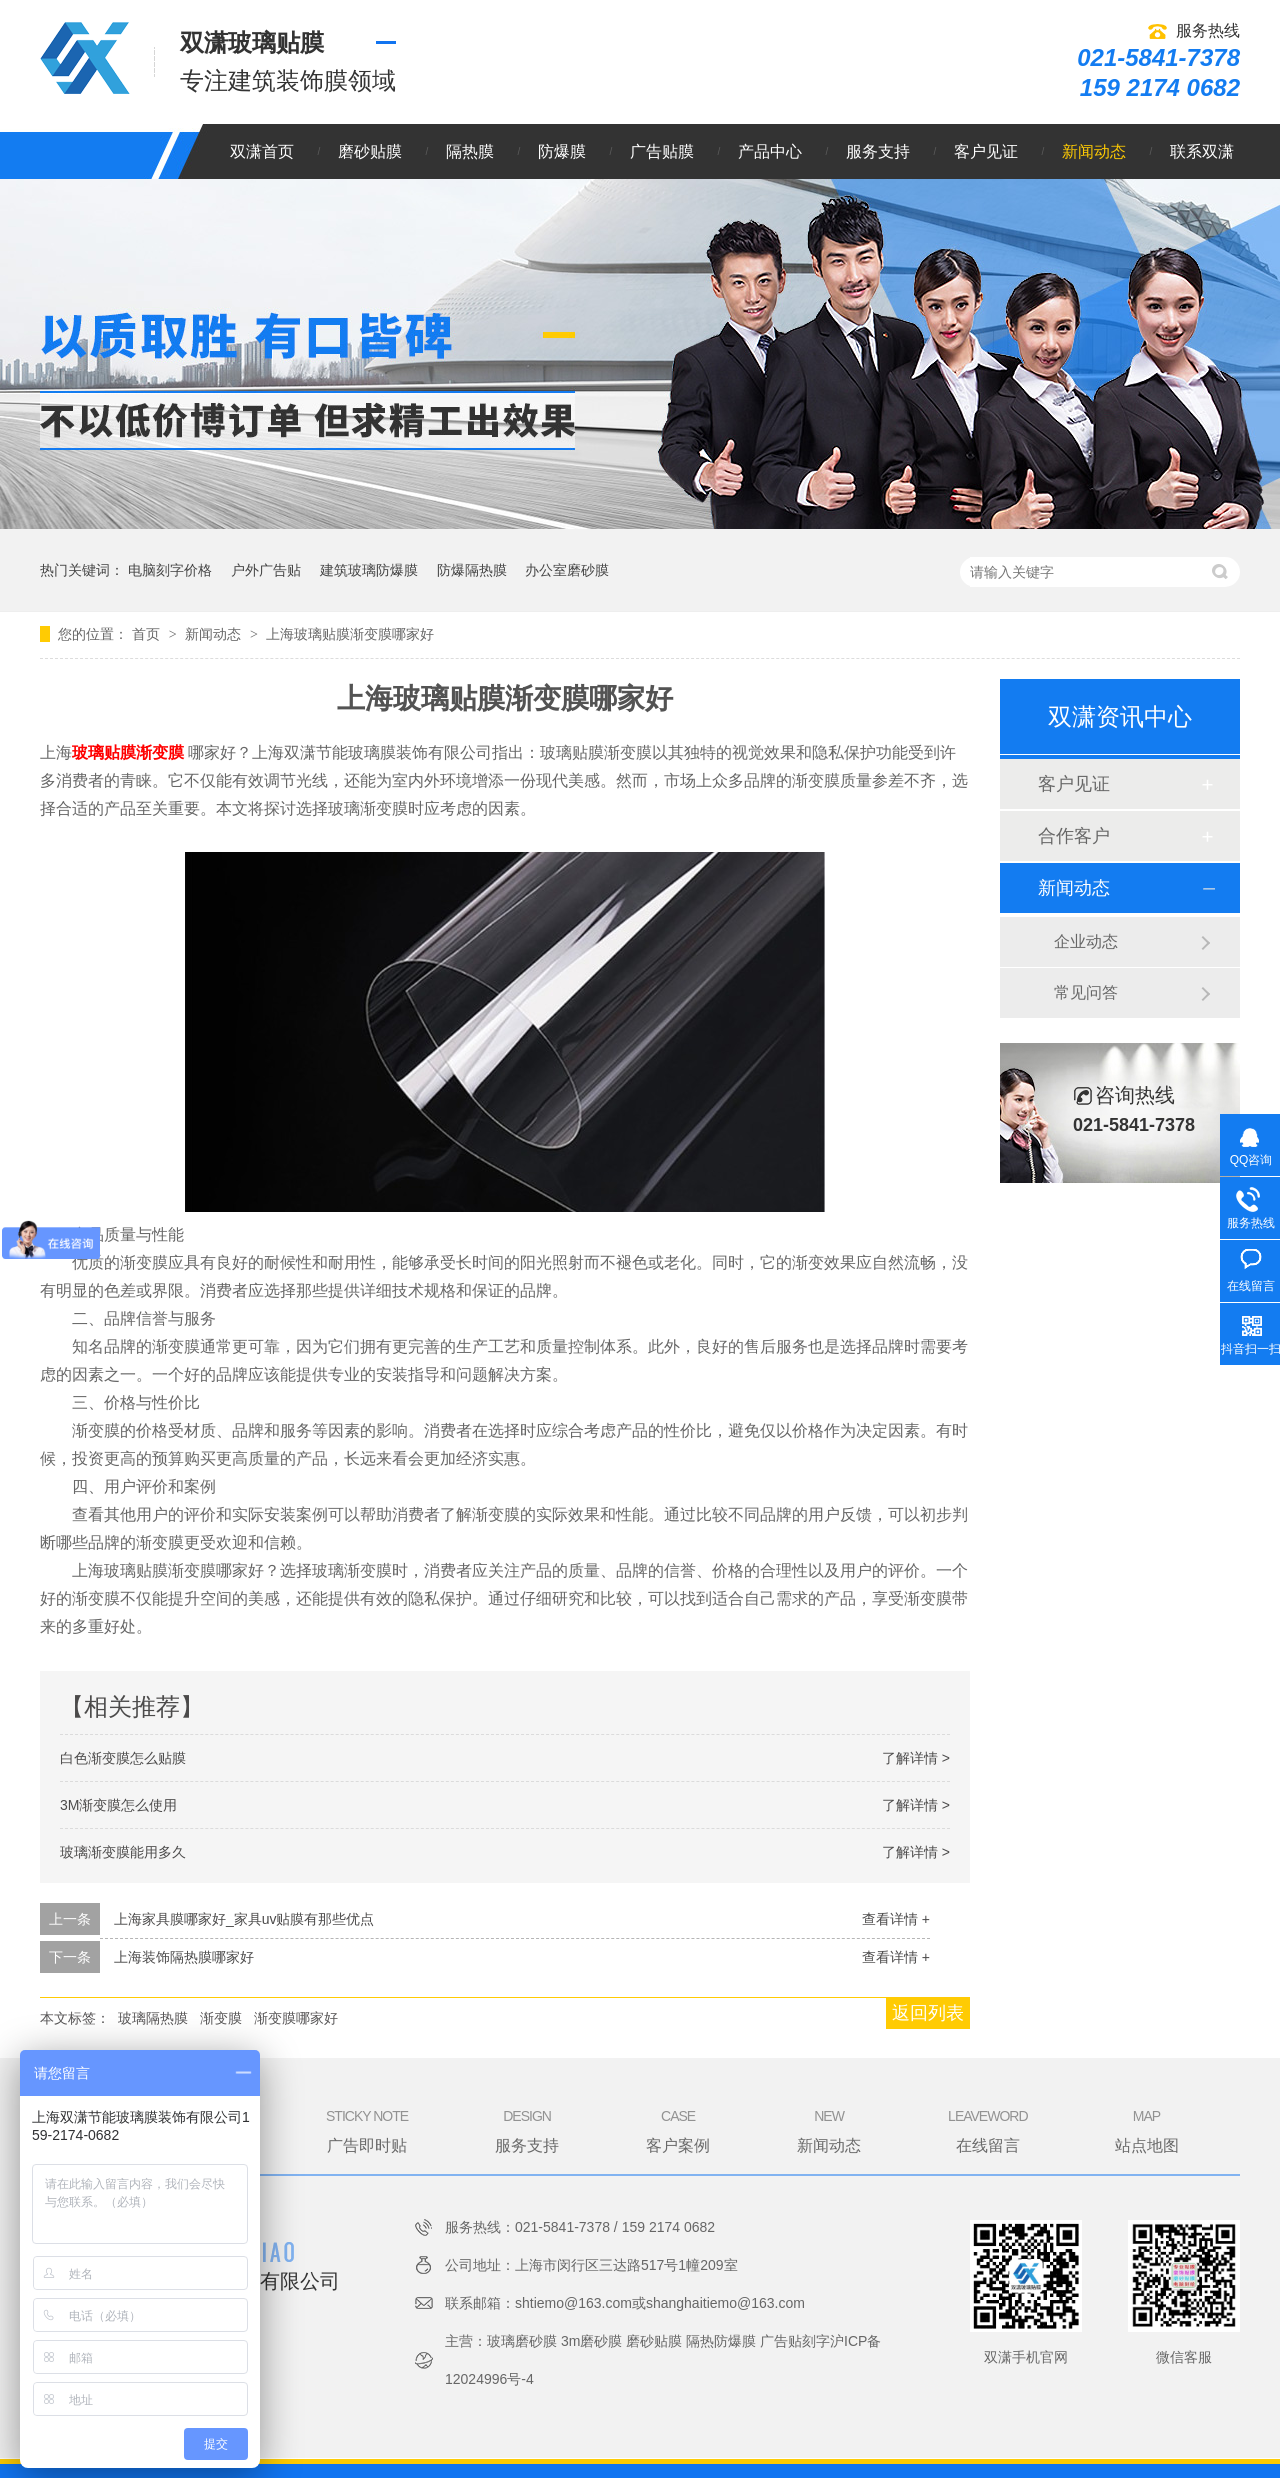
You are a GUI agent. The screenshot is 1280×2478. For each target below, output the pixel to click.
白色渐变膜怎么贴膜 (123, 1758)
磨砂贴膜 (370, 151)
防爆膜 (562, 151)
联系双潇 (1202, 151)
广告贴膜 (662, 151)
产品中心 (770, 151)
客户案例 (678, 2130)
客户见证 (986, 151)
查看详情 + (896, 1919)
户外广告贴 (266, 570)
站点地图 (1147, 2130)
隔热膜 (470, 151)
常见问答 (1086, 992)
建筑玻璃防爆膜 (369, 570)
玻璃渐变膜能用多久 (123, 1852)
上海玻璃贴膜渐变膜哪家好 (350, 634)
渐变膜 (221, 2018)
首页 (148, 634)
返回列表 (928, 2013)
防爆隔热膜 (472, 570)
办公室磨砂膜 (567, 570)
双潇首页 (262, 151)
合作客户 (1074, 836)
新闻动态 (1094, 151)
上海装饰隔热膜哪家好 (184, 1957)
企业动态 (1086, 941)
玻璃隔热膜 (153, 2018)
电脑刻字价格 (170, 570)
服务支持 (878, 151)
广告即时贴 (367, 2130)
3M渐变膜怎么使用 (118, 1805)
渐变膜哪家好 (296, 2018)
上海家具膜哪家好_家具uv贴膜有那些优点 (244, 1919)
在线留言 (987, 2130)
